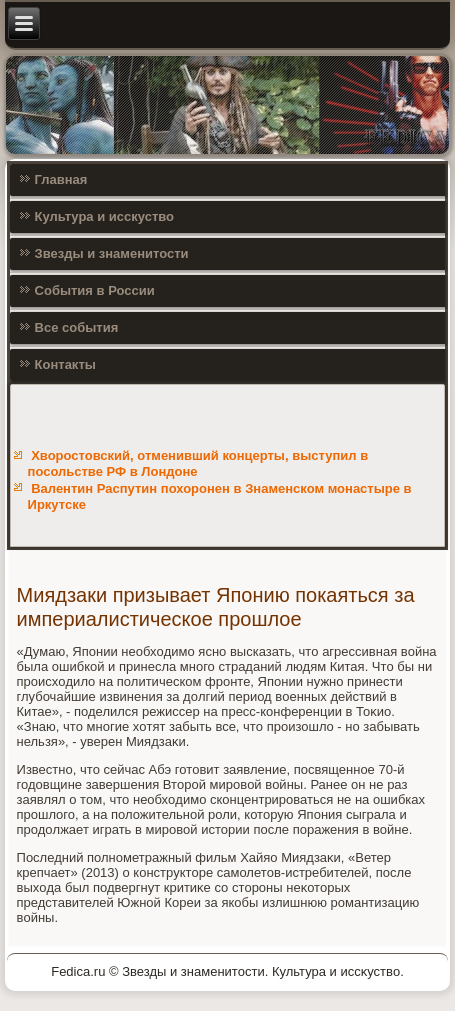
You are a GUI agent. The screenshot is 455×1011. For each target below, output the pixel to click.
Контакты (65, 364)
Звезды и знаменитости (112, 253)
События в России (95, 290)
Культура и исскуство (104, 216)
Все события (77, 327)
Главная (61, 179)
